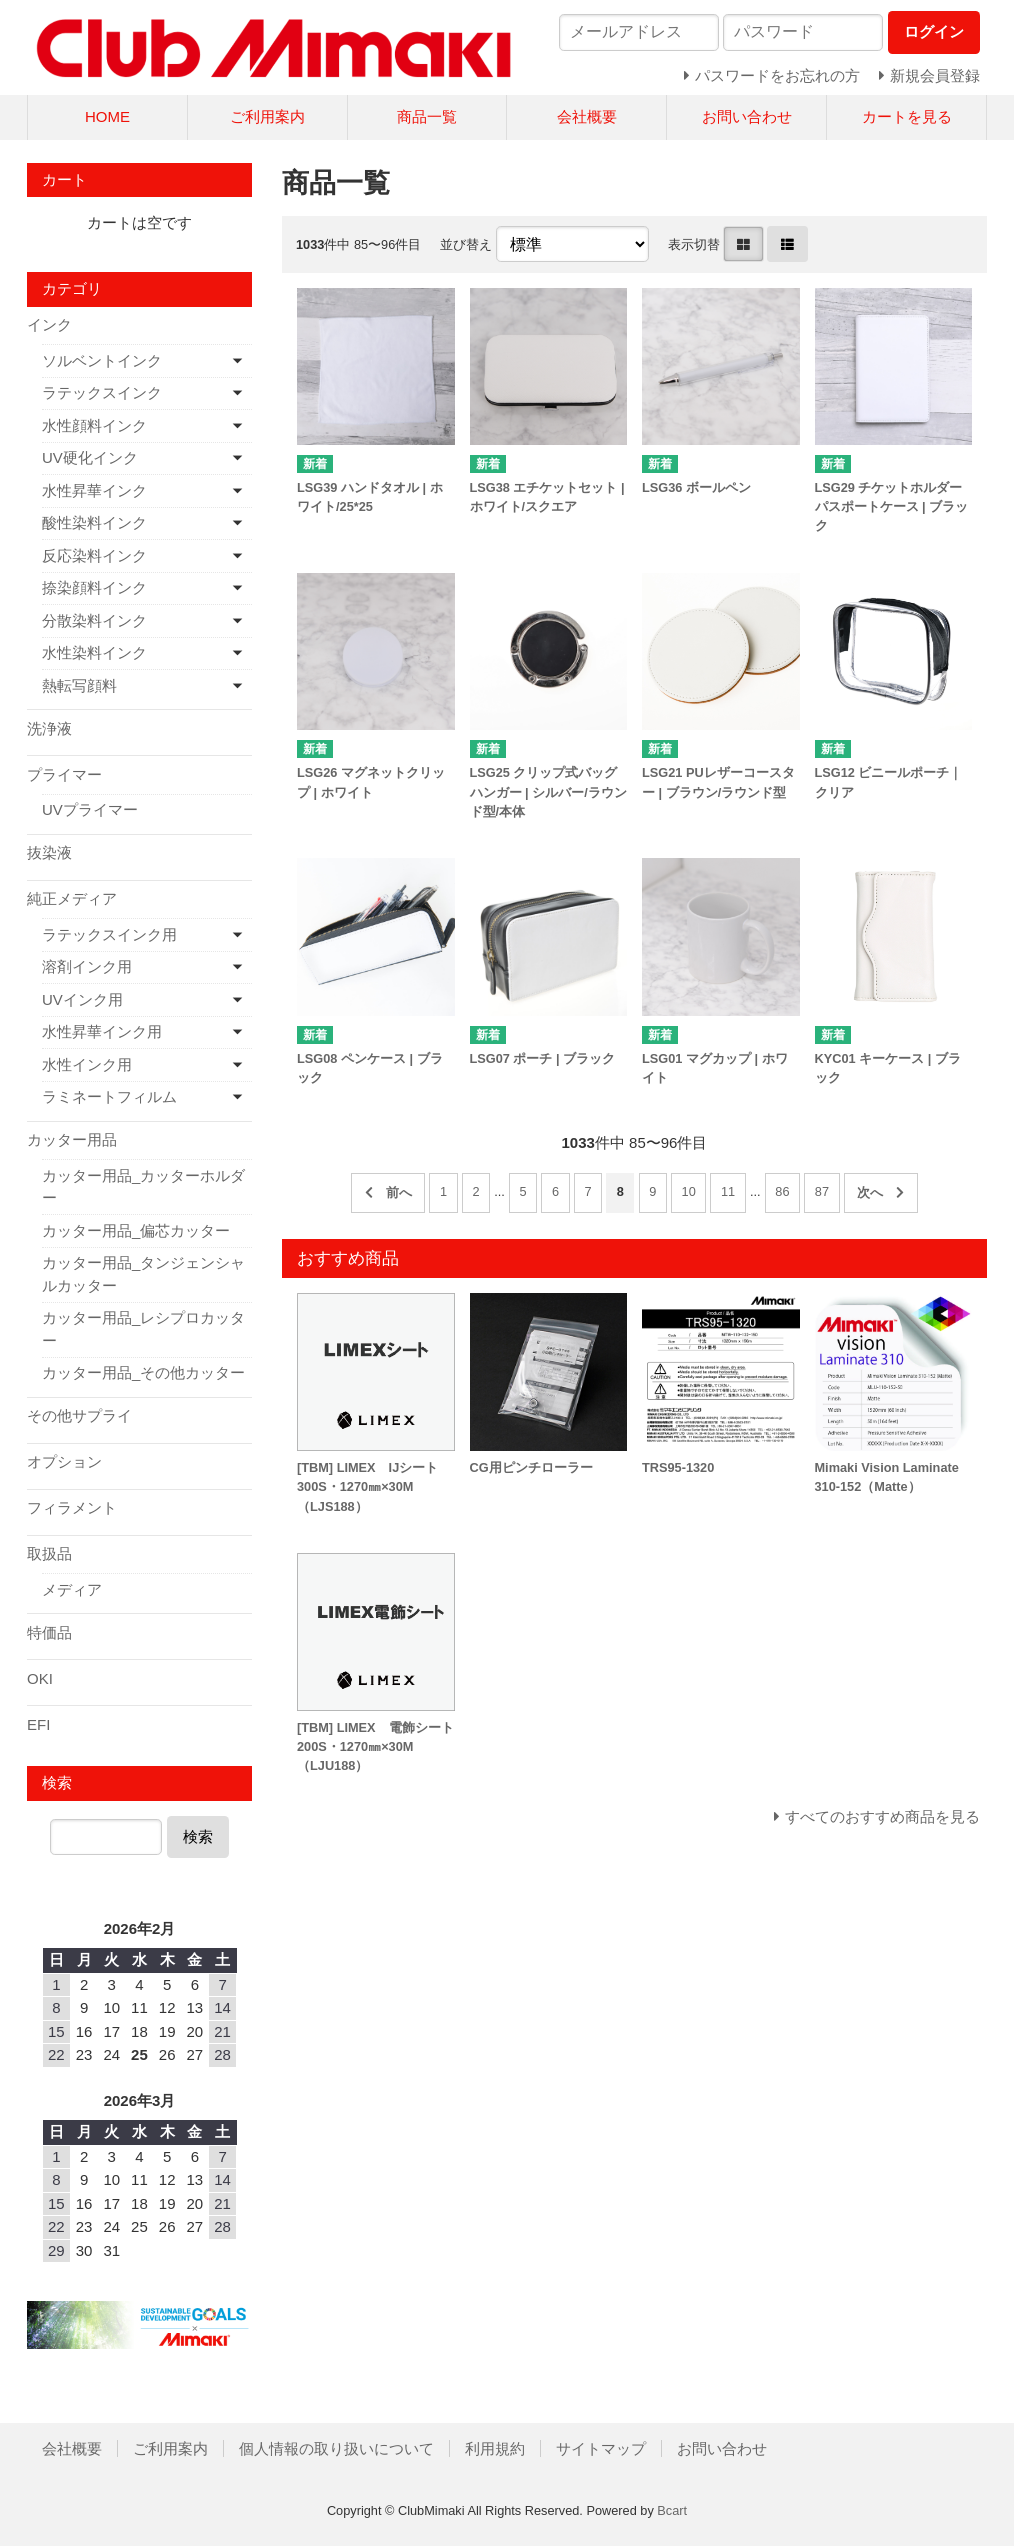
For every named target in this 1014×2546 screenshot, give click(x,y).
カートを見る (907, 116)
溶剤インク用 (87, 966)
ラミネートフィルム (109, 1096)
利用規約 (495, 2448)
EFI (38, 1724)
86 (782, 1191)
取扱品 (49, 1553)
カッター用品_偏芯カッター (136, 1230)
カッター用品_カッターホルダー (143, 1187)
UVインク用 (82, 999)
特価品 (49, 1632)
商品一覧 (427, 116)
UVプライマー (90, 809)
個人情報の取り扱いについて (336, 2448)
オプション (64, 1461)
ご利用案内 (267, 116)
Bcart (672, 2510)
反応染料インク (94, 555)
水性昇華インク (94, 490)
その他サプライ (79, 1415)
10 (689, 1191)
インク (49, 324)
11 (728, 1191)
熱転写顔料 (79, 685)
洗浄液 (49, 728)
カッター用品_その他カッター (143, 1372)
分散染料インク (94, 620)
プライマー (64, 774)
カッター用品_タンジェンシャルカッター (143, 1274)
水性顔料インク (94, 425)
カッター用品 (72, 1139)
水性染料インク (94, 652)
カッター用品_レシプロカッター (143, 1329)
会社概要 (587, 116)
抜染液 (49, 852)
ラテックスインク (102, 392)
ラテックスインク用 (109, 934)
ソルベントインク (102, 360)
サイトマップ (601, 2448)
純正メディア (72, 898)
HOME (107, 116)
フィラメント (72, 1507)
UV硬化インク (90, 457)
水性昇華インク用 (102, 1031)
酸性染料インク (94, 522)
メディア (72, 1589)
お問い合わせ (747, 116)
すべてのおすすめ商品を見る (882, 1816)
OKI (40, 1678)
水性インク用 (87, 1064)
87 (822, 1191)
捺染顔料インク (94, 587)
